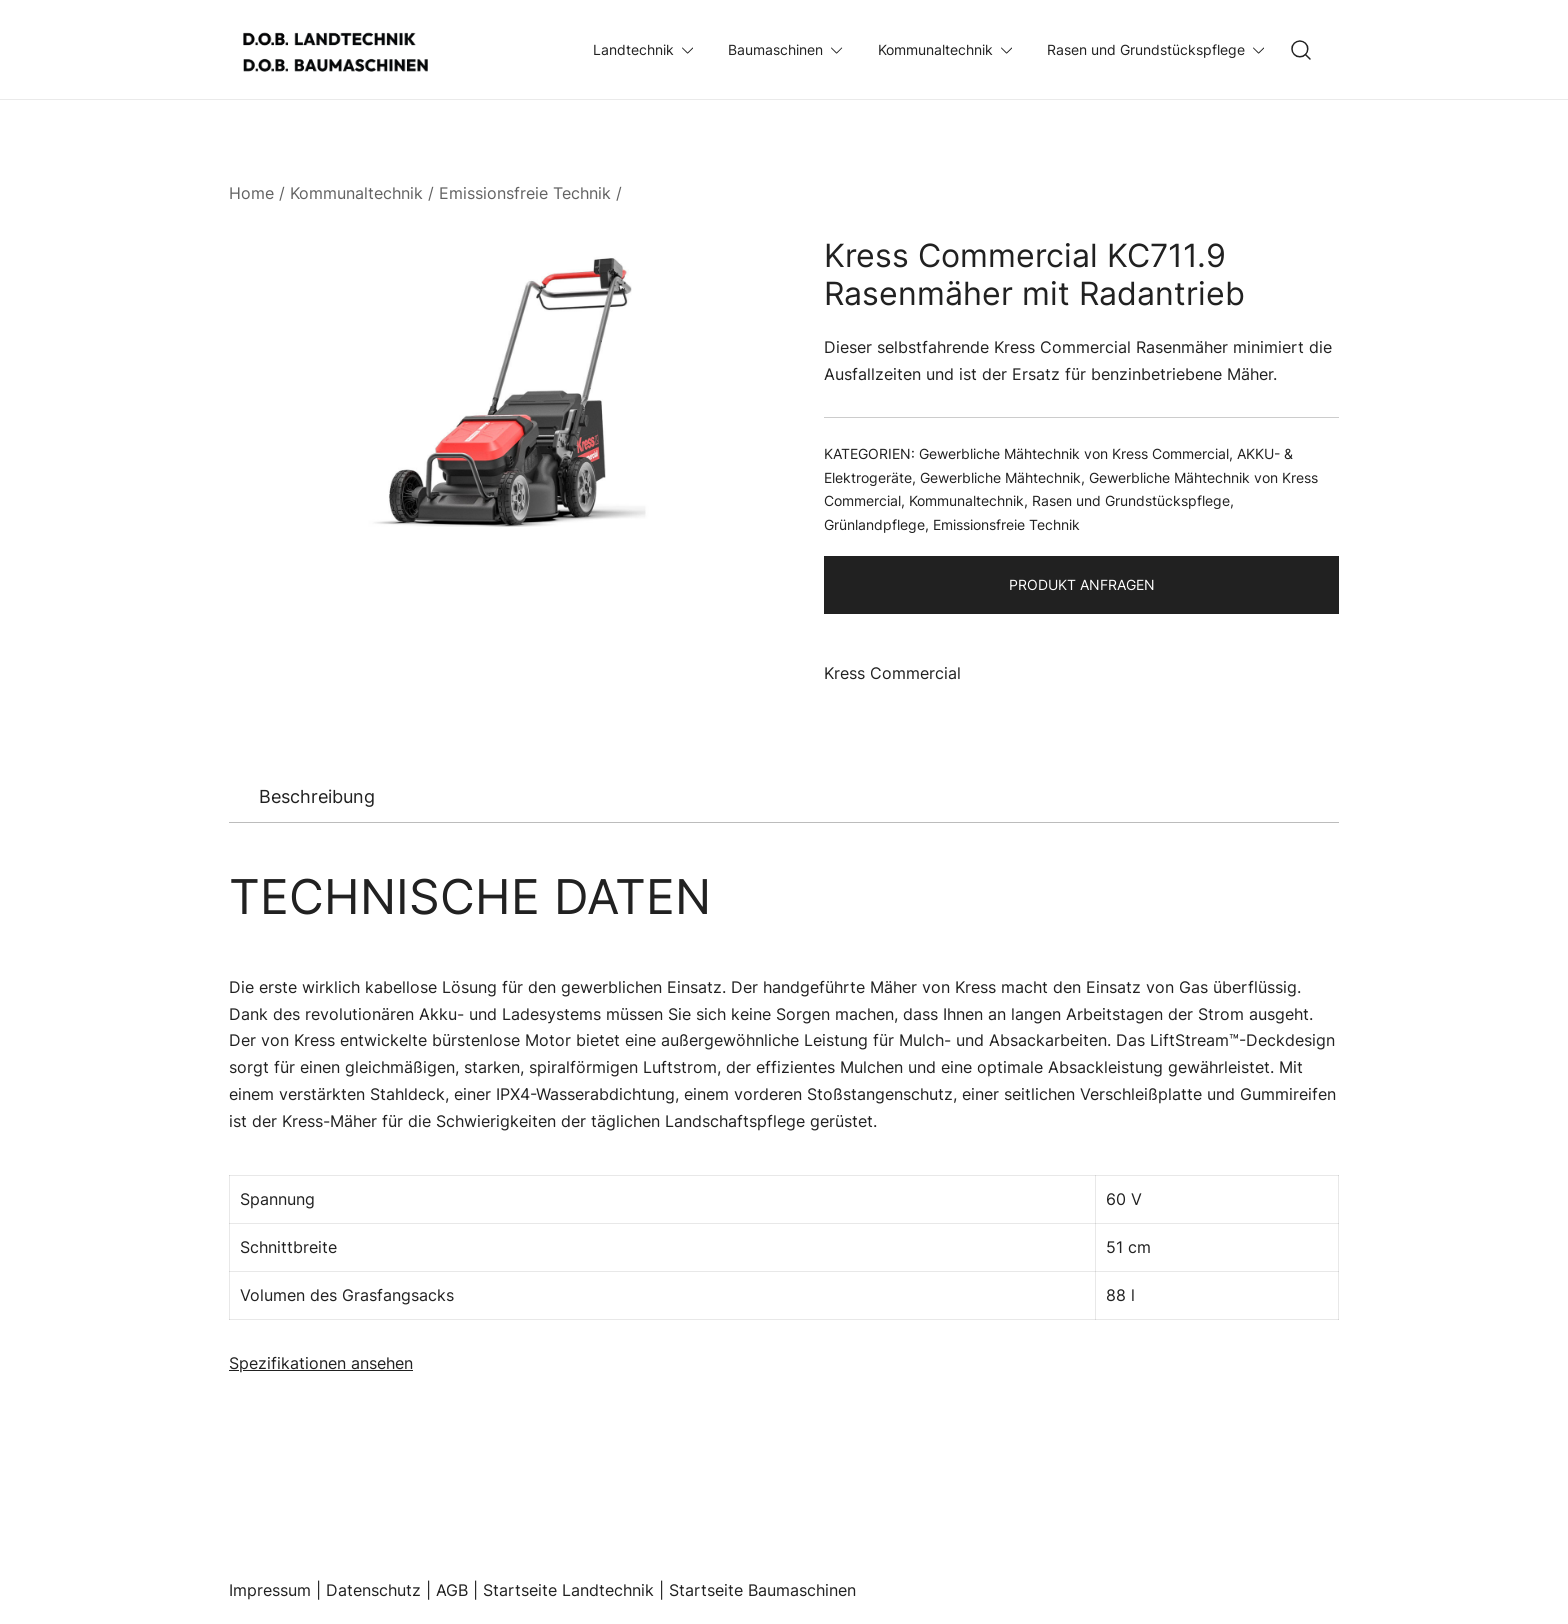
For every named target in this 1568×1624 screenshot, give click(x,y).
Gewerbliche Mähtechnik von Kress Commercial (1074, 453)
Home (251, 193)
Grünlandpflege (874, 524)
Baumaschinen (775, 49)
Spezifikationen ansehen (321, 1363)
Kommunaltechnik (935, 49)
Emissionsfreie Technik (525, 193)
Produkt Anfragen (1082, 584)
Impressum (270, 1590)
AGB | (459, 1590)
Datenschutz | (381, 1590)
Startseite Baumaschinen (762, 1590)
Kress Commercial (892, 673)
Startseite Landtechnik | (576, 1590)
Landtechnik (633, 49)
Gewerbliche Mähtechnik (1000, 477)
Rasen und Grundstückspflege (1146, 49)
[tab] (317, 797)
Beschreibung (317, 796)
